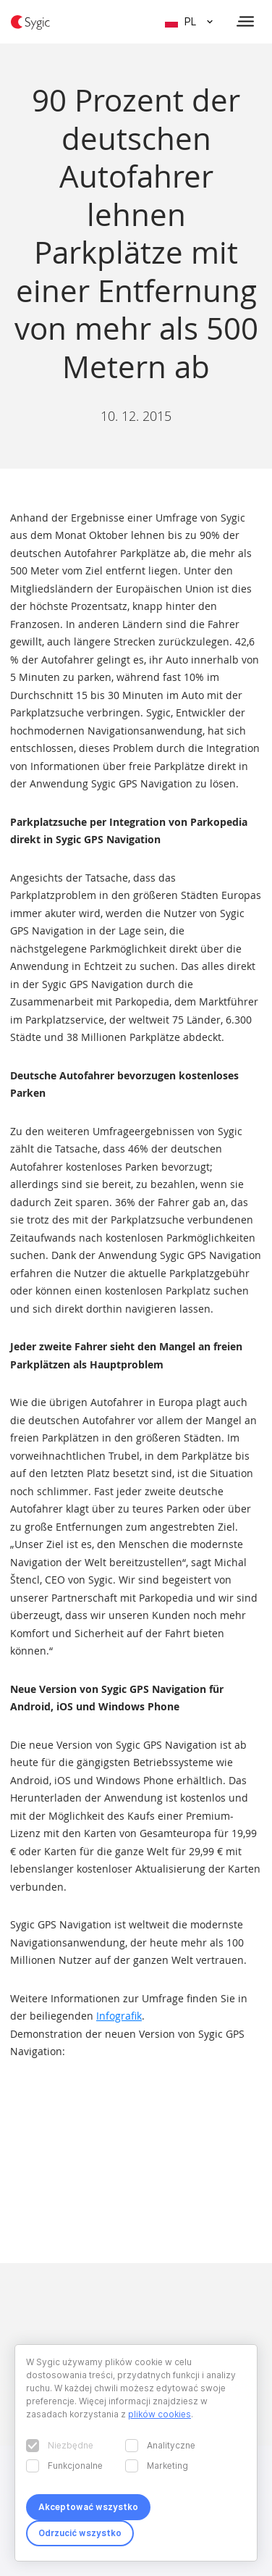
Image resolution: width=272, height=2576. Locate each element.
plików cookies (159, 2414)
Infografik (119, 2016)
